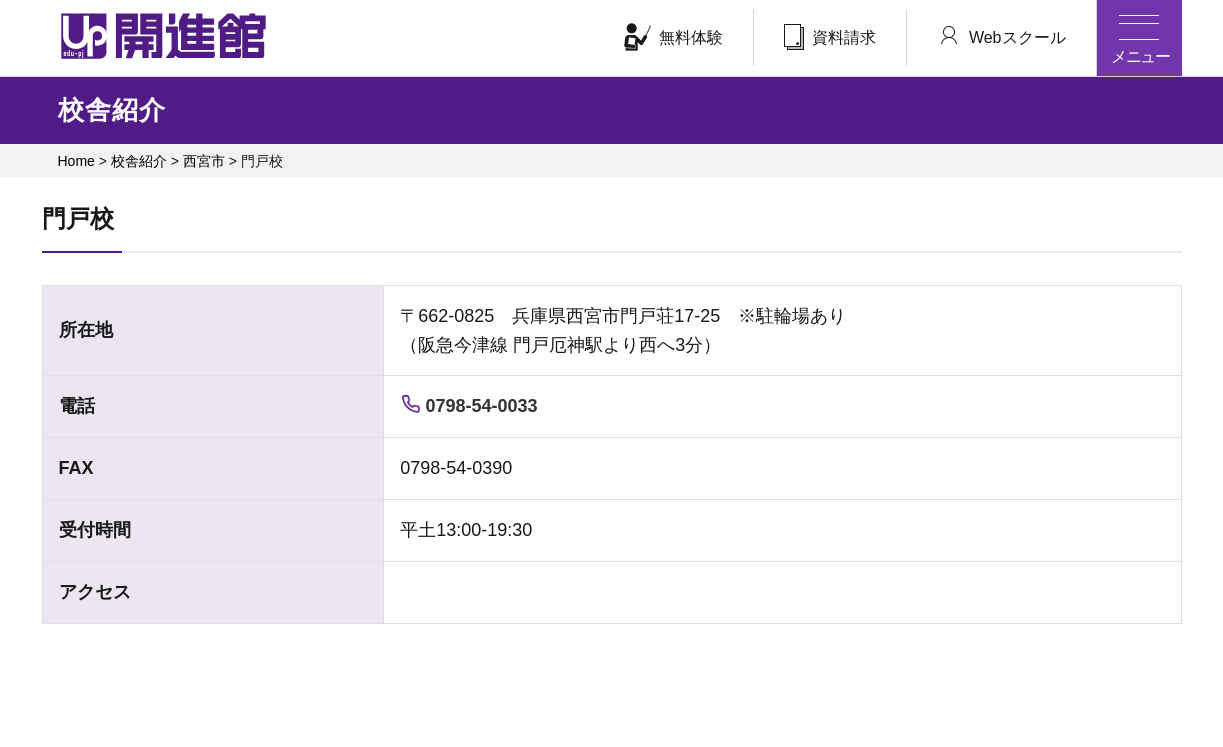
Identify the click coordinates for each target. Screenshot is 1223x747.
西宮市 (204, 161)
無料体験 (673, 37)
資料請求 (830, 37)
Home (76, 161)
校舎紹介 (139, 161)
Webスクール (1001, 36)
